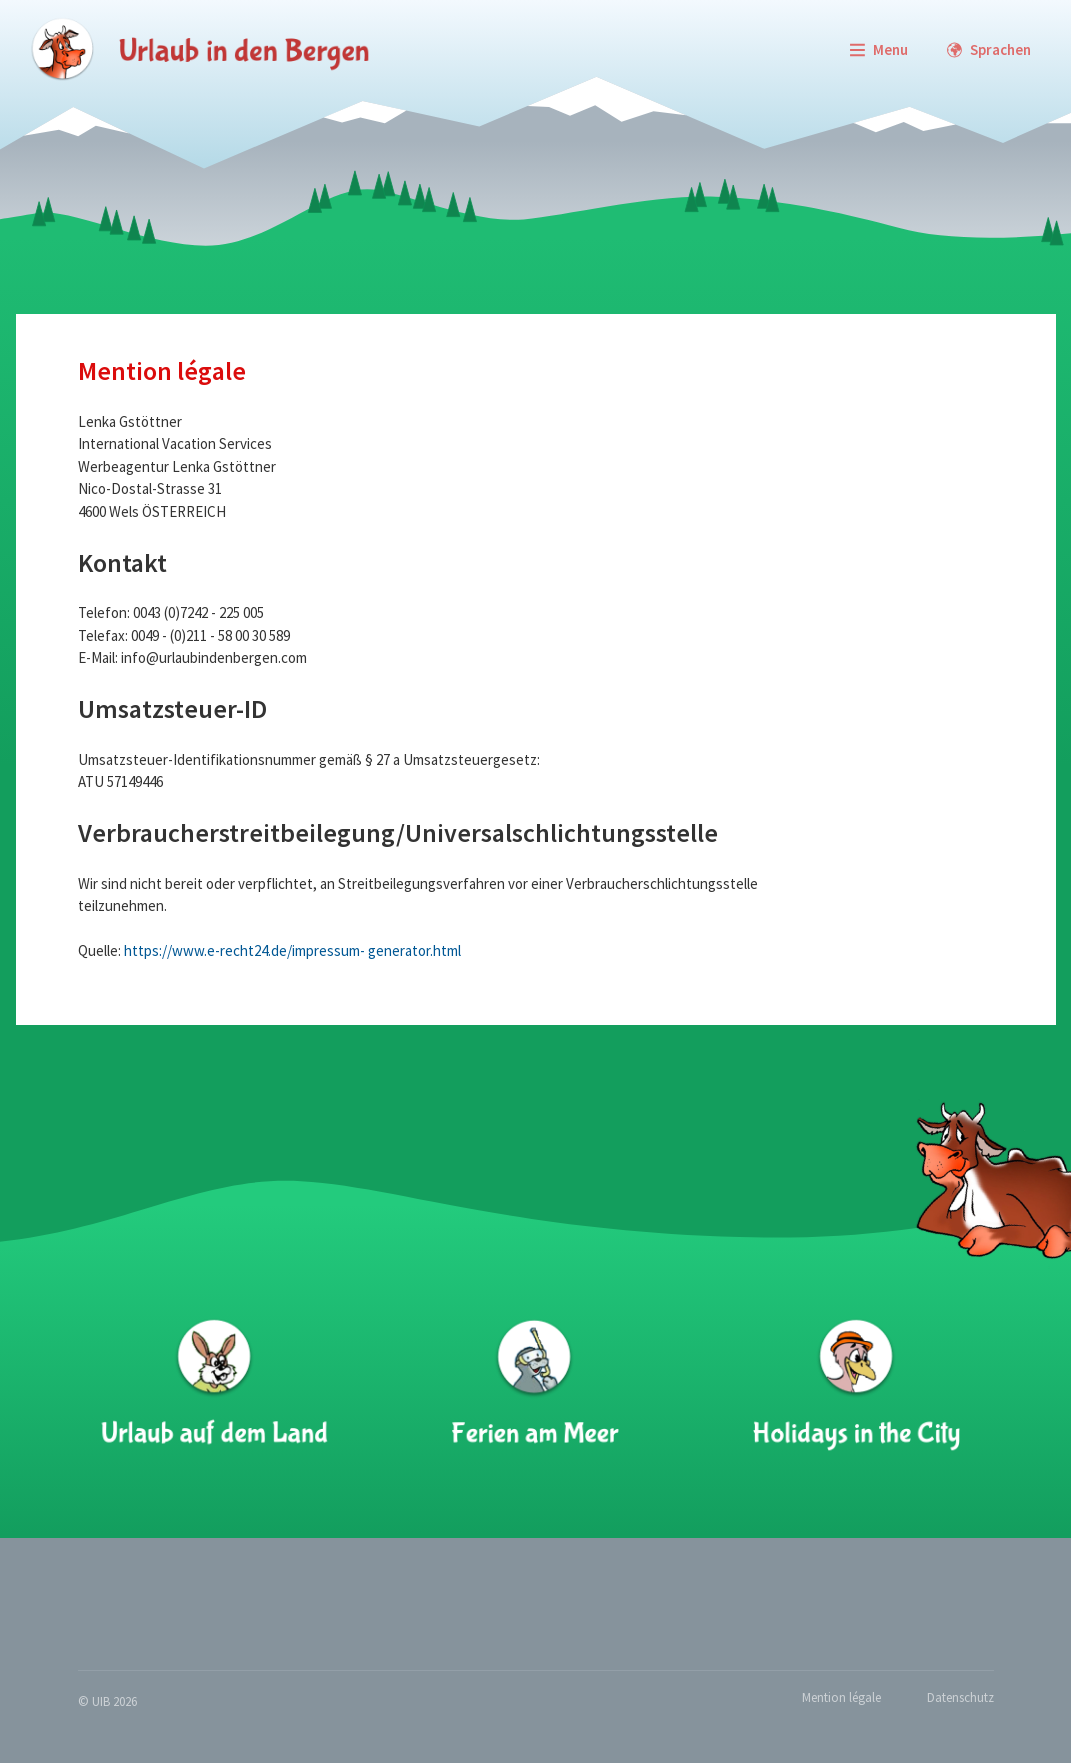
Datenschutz (960, 1697)
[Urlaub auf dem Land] (215, 1385)
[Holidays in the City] (855, 1385)
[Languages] (988, 50)
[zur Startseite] (200, 50)
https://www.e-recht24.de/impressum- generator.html (292, 950)
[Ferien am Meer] (535, 1385)
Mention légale (841, 1697)
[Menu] (878, 50)
